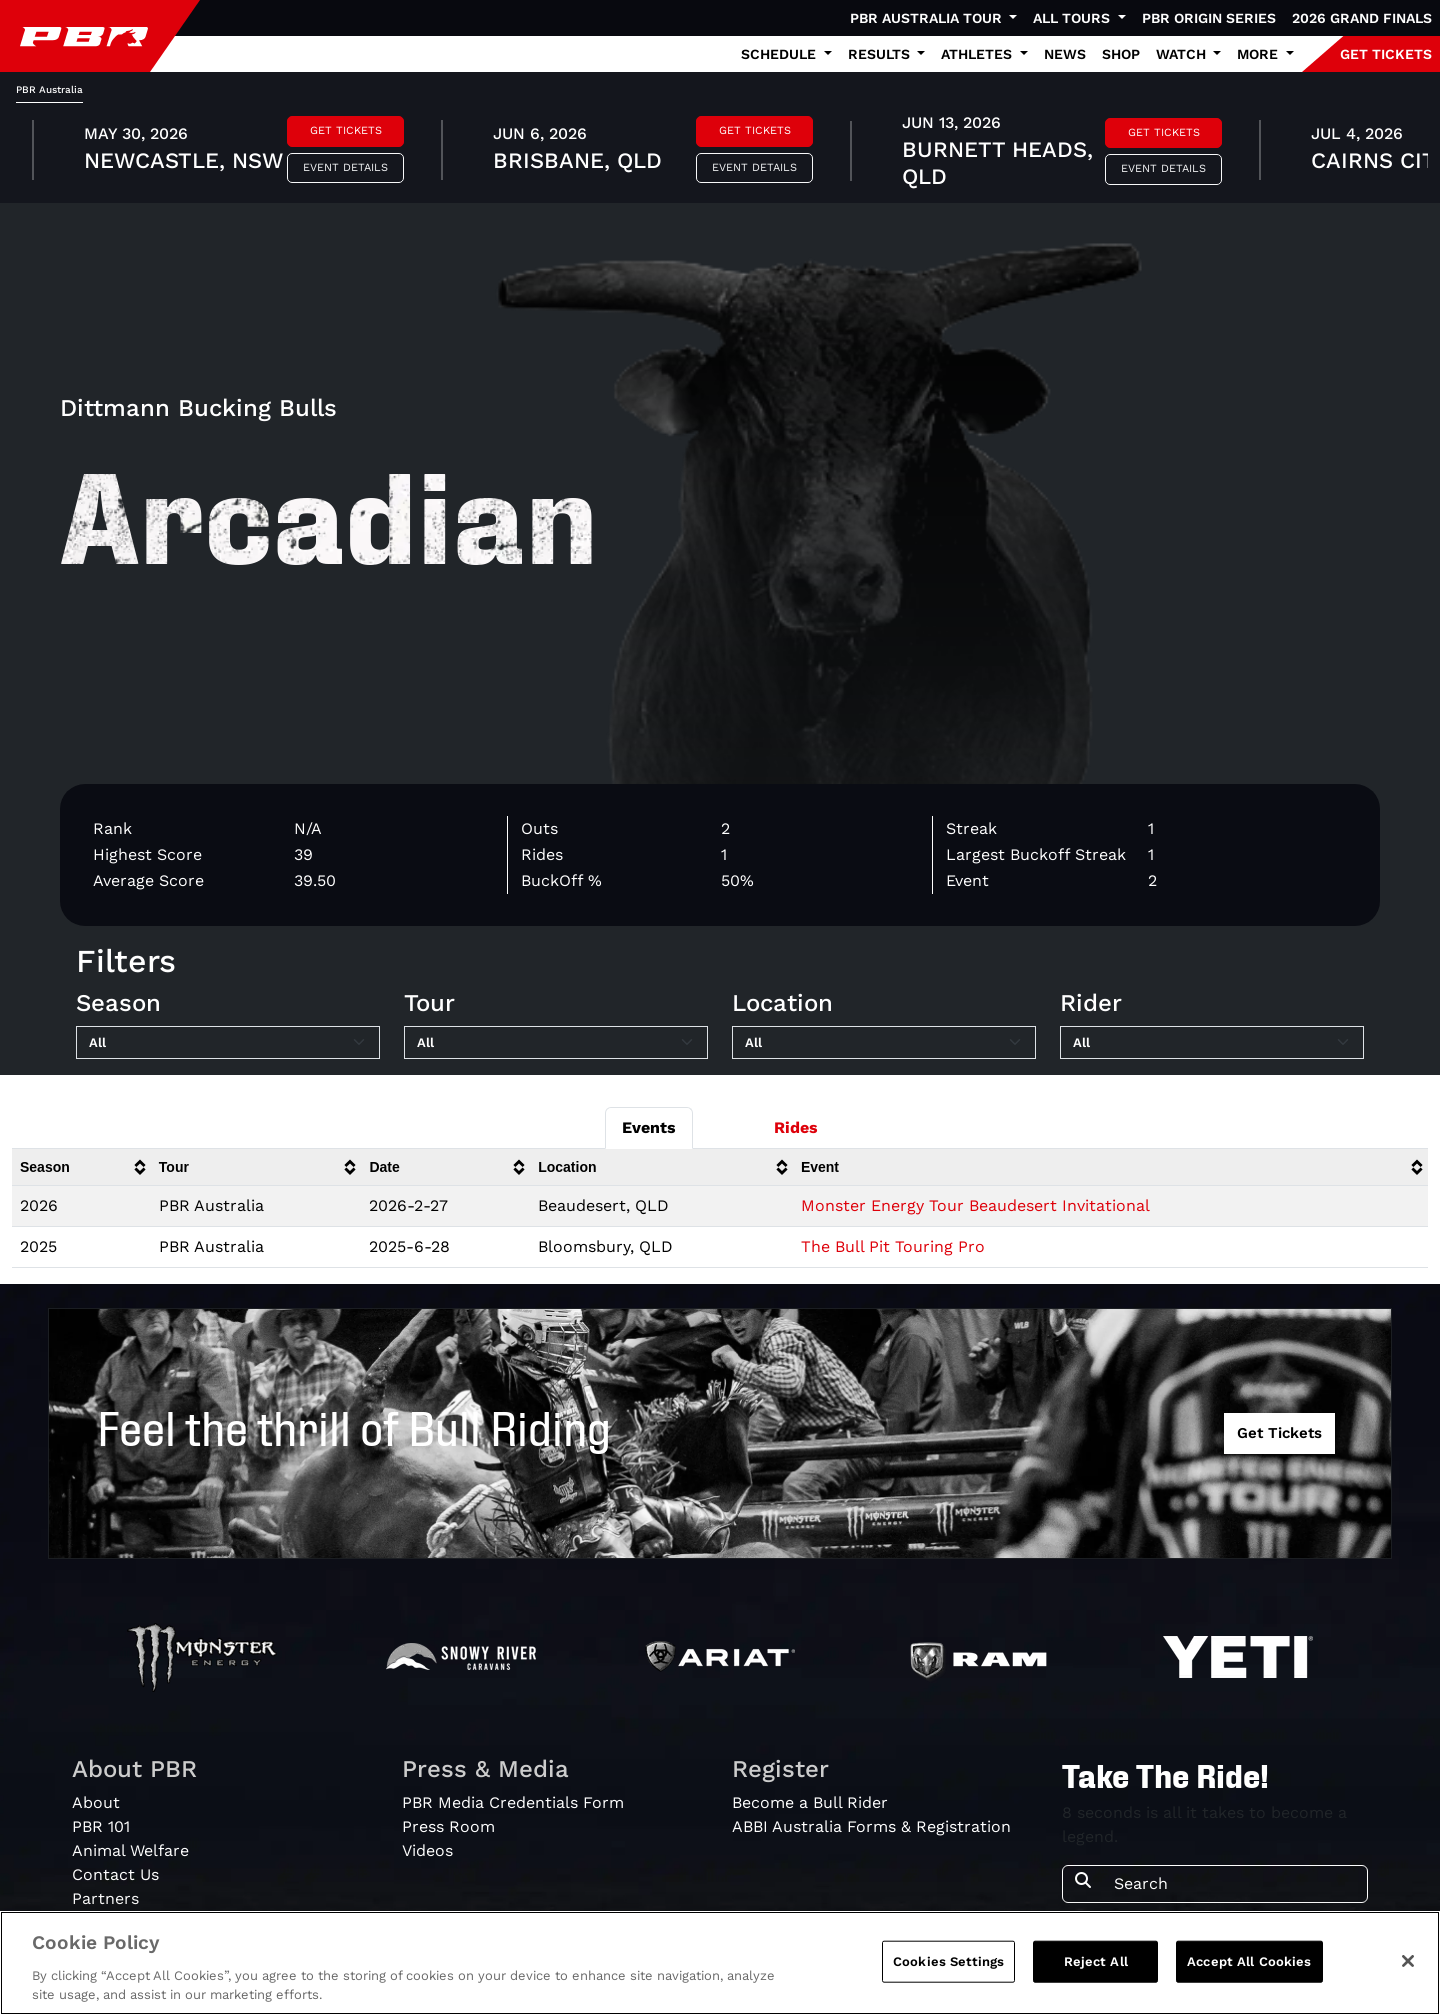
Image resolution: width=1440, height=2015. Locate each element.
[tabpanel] (720, 153)
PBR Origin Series (1209, 18)
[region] (720, 1963)
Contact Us (115, 1874)
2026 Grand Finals (1362, 18)
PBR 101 (101, 1826)
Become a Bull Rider (810, 1802)
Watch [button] (1183, 54)
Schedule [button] (780, 54)
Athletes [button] (978, 54)
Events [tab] (649, 1127)
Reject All (1096, 1961)
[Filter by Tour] (556, 1043)
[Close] (1408, 1961)
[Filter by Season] (228, 1043)
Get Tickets (346, 130)
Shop (1121, 54)
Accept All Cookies (1249, 1961)
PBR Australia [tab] (49, 89)
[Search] (1234, 1884)
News (1065, 54)
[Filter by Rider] (1212, 1043)
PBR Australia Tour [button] (928, 18)
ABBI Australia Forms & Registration (871, 1826)
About (96, 1802)
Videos (427, 1850)
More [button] (1259, 54)
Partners (105, 1898)
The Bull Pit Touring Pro (893, 1246)
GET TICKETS (1386, 54)
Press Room (448, 1826)
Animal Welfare (130, 1850)
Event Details (345, 167)
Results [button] (881, 54)
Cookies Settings (948, 1961)
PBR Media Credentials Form (513, 1802)
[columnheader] (81, 1167)
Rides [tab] (796, 1127)
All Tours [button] (1073, 18)
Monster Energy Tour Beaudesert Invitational (975, 1205)
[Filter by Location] (884, 1043)
